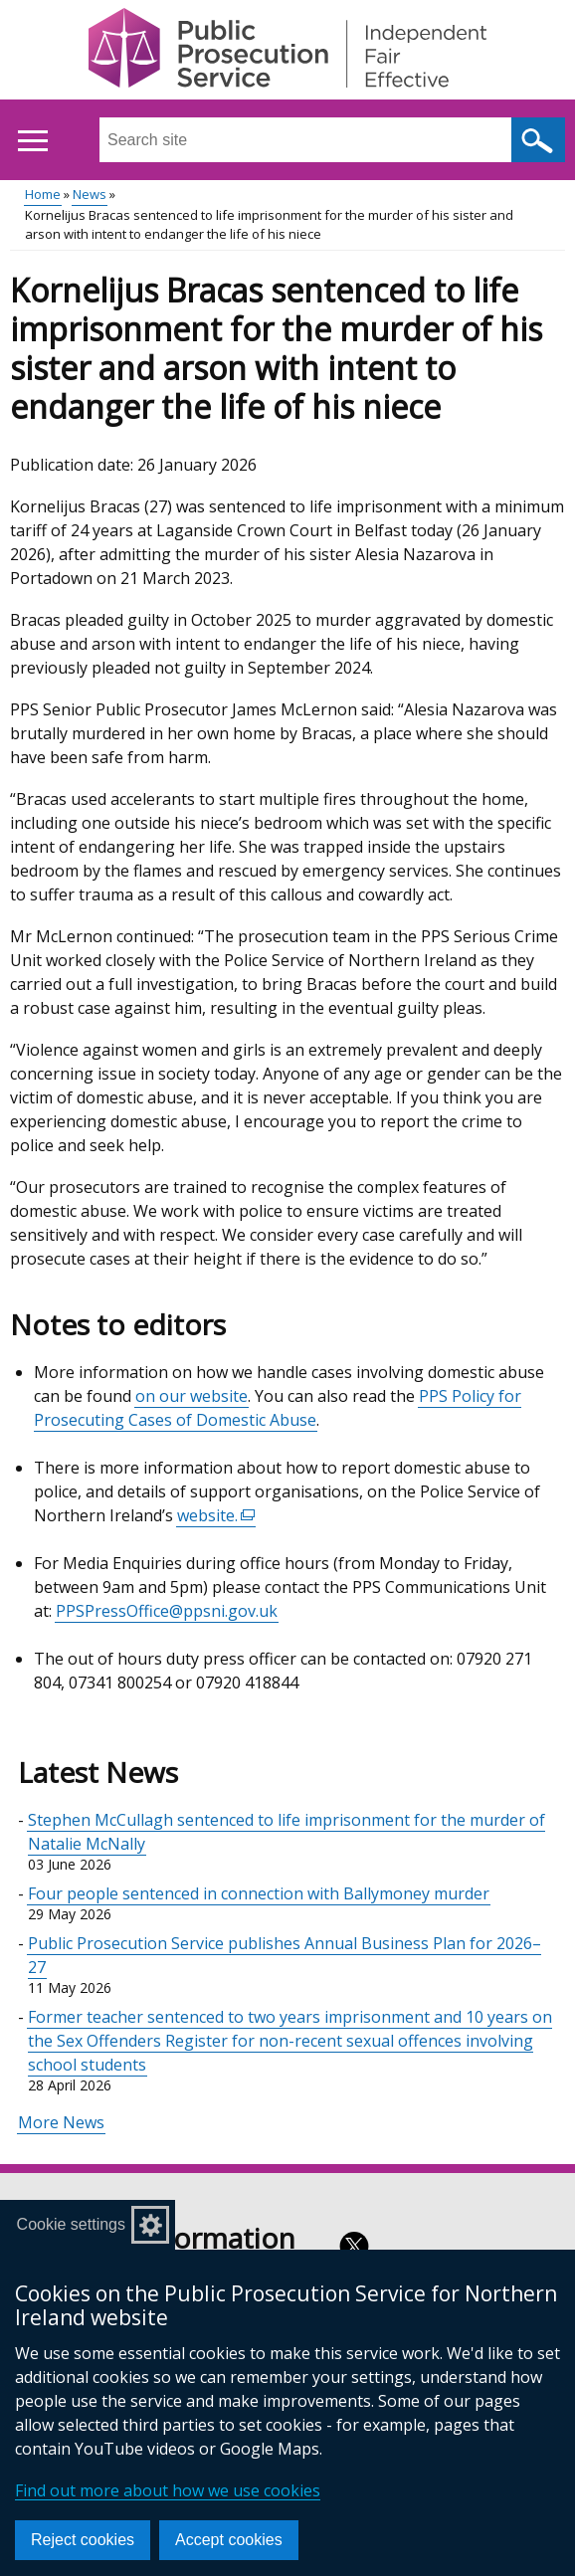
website (219, 1396)
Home (43, 194)
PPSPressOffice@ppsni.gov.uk (167, 1611)
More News (61, 2122)
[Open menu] (32, 140)
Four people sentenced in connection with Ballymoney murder (258, 1893)
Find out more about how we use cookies (167, 2490)
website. (216, 1515)
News (89, 194)
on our (162, 1396)
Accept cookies (229, 2539)
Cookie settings (71, 2224)
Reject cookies (82, 2539)
